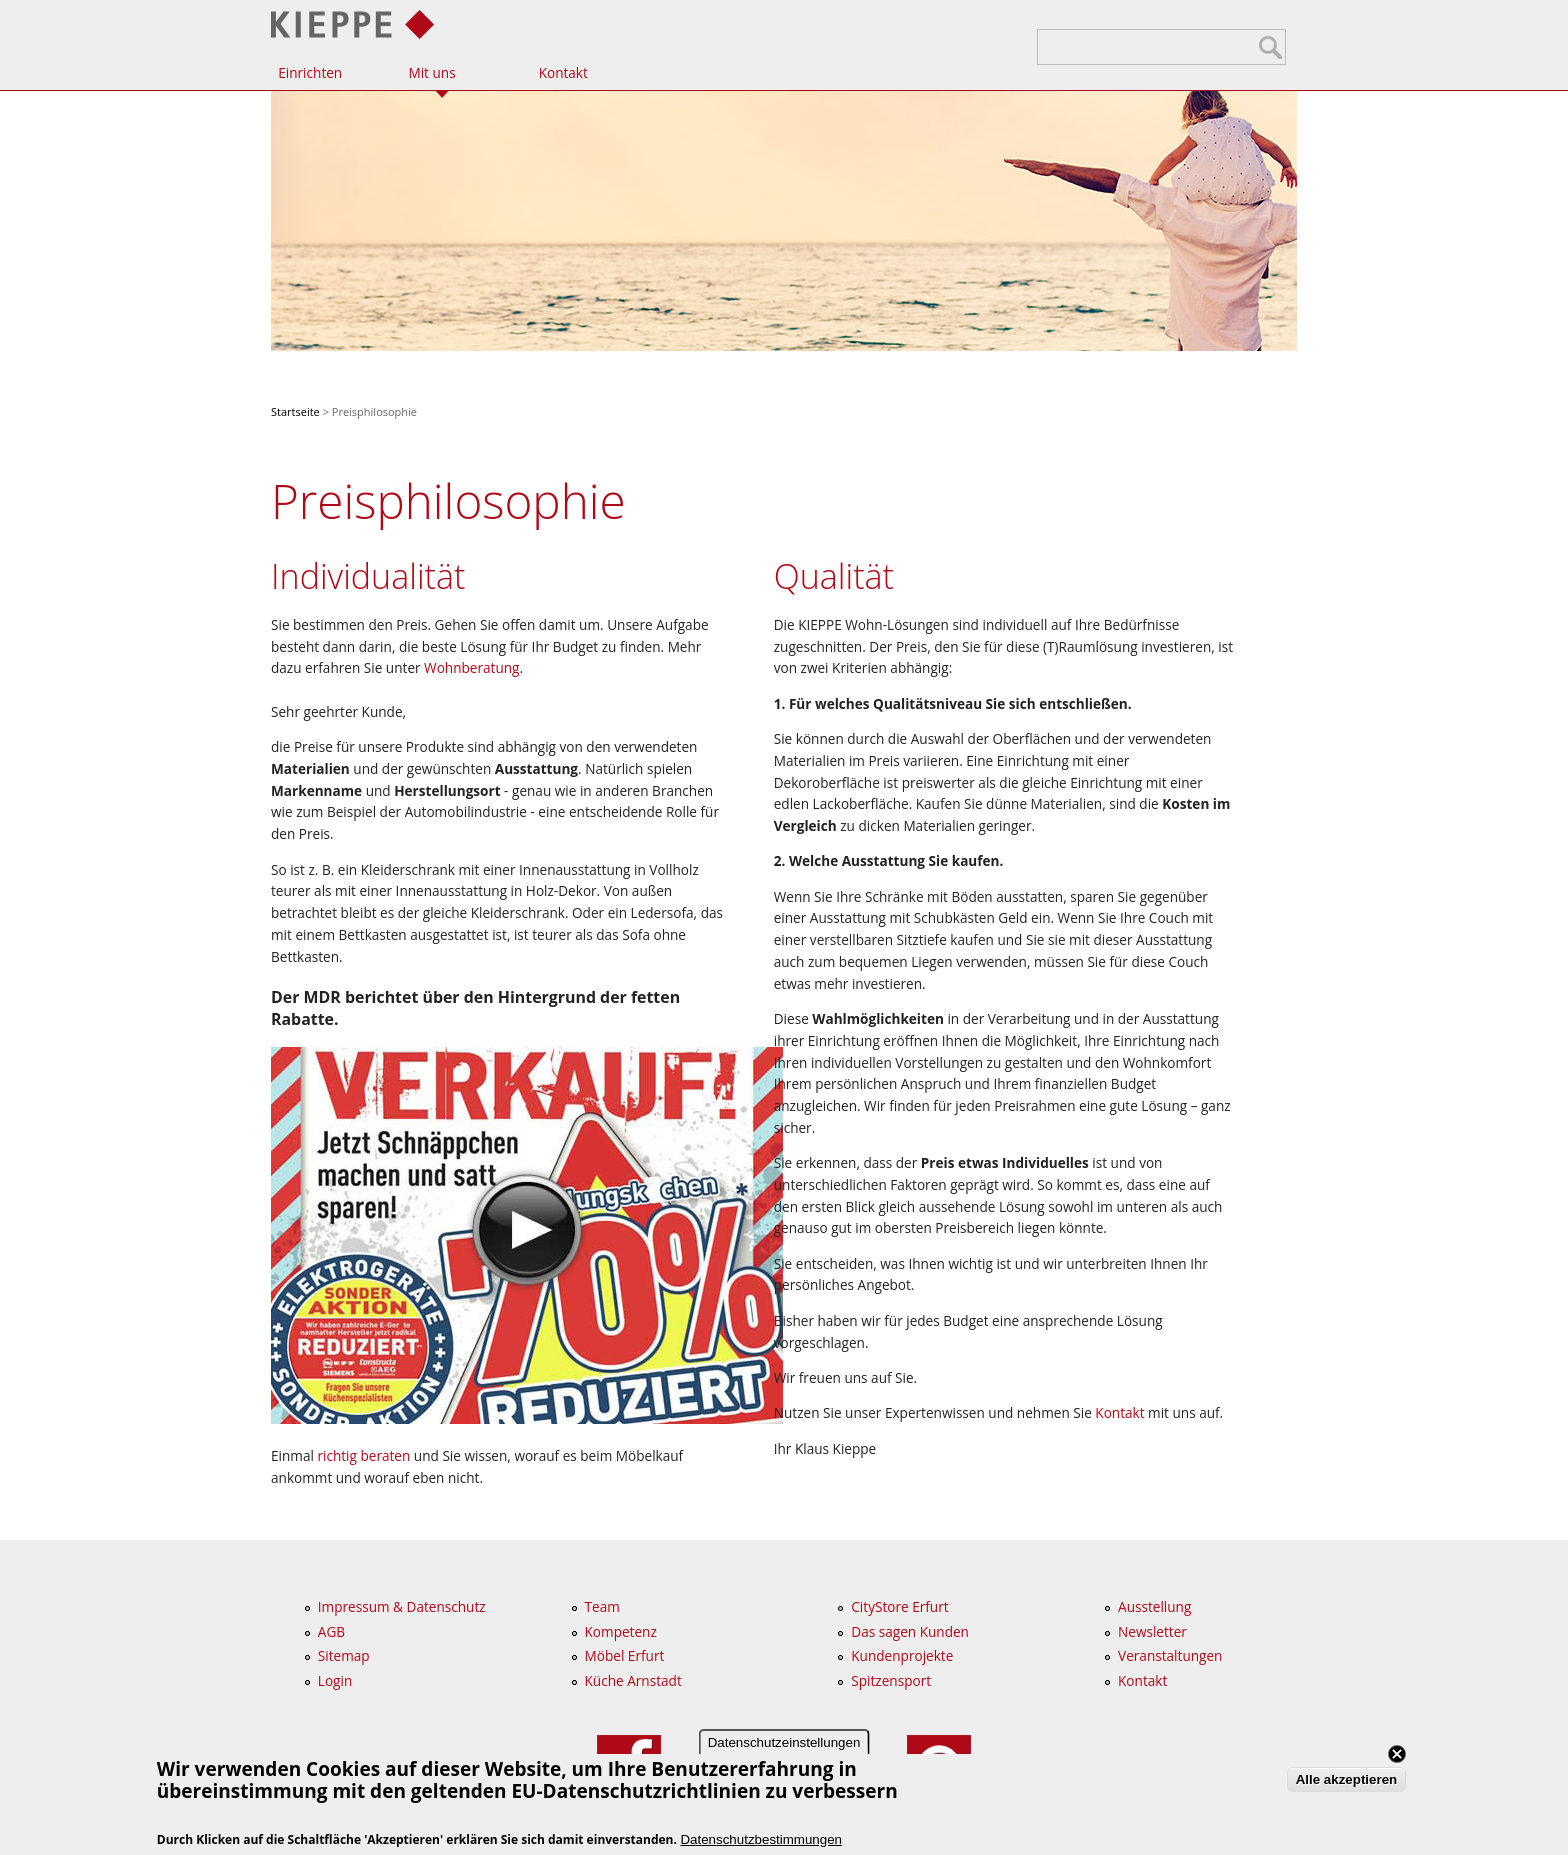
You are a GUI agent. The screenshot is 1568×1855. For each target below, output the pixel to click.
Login (335, 1680)
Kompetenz (621, 1631)
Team (602, 1606)
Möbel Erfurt (625, 1655)
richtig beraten (363, 1455)
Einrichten (310, 72)
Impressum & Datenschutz (402, 1606)
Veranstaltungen (1170, 1655)
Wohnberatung (471, 667)
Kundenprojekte (902, 1655)
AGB (331, 1631)
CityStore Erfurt (899, 1606)
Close (1397, 1760)
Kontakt (563, 72)
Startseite (295, 411)
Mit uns (431, 72)
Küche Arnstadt (633, 1680)
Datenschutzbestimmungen (761, 1845)
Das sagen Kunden (910, 1631)
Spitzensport (891, 1680)
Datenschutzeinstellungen (784, 1748)
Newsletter (1152, 1631)
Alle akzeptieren (1346, 1786)
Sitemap (344, 1655)
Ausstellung (1154, 1606)
